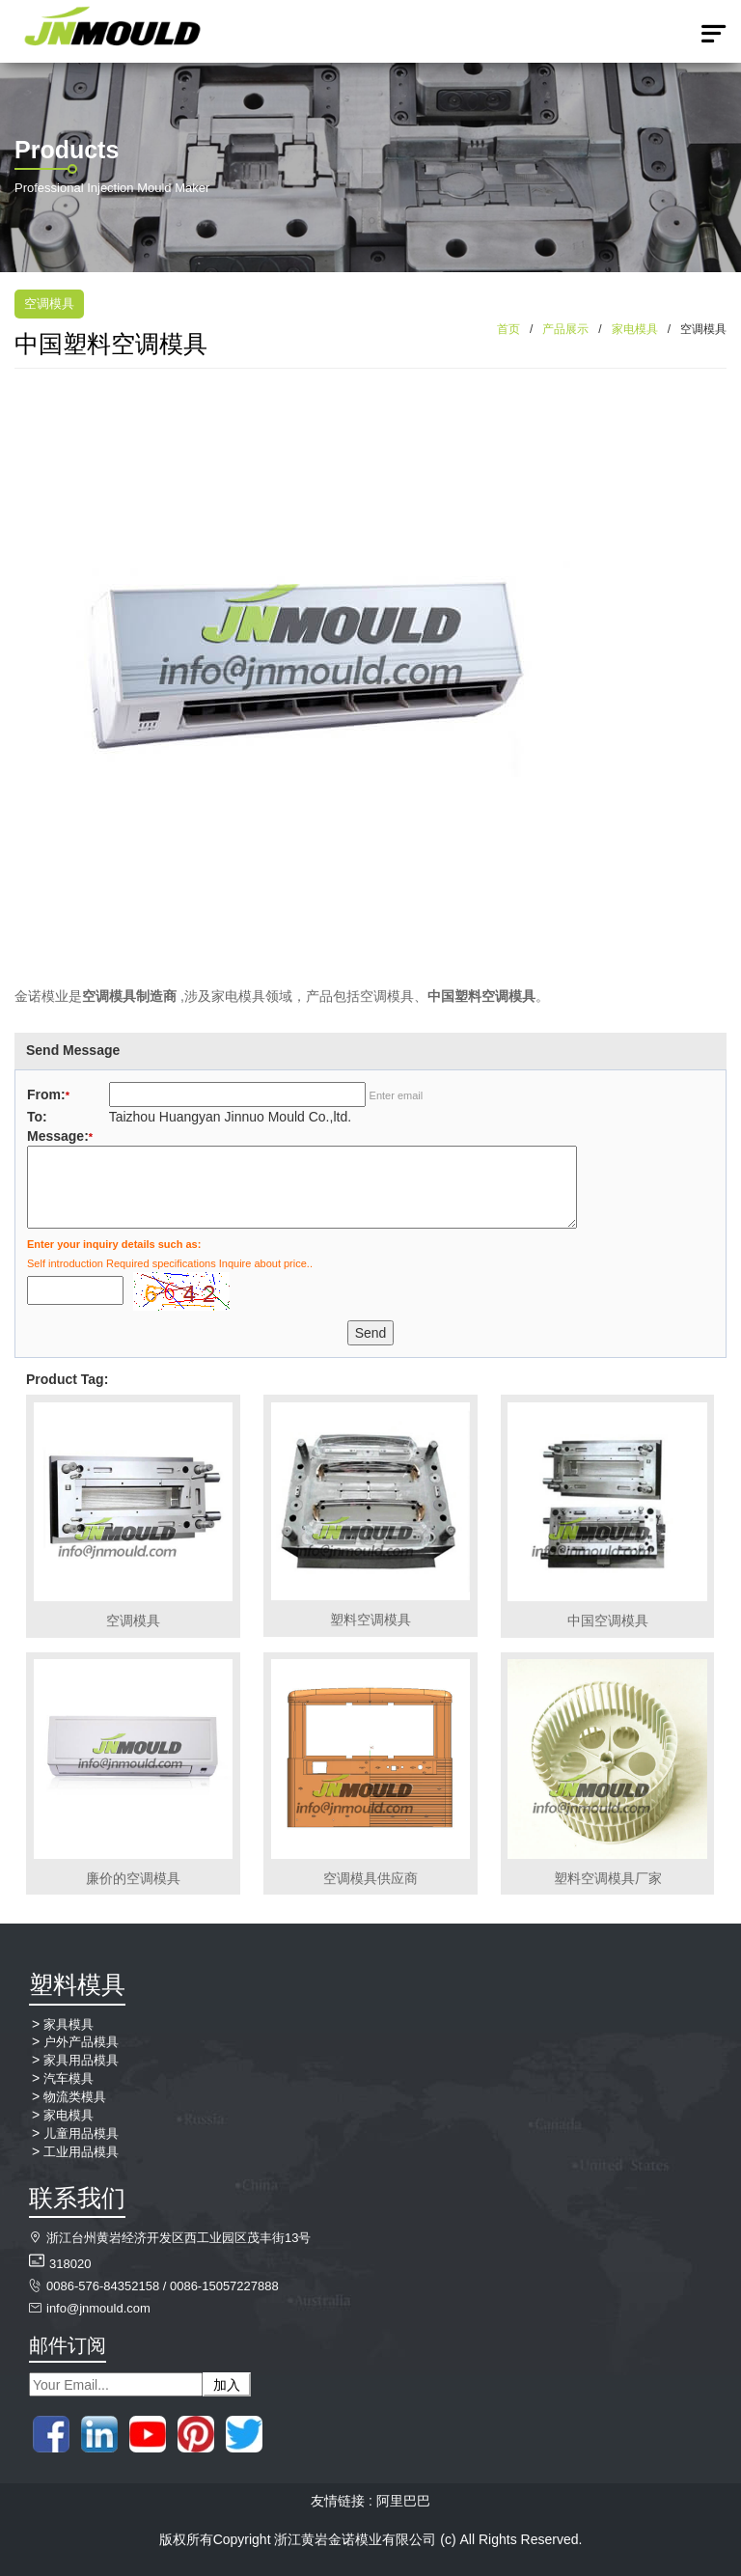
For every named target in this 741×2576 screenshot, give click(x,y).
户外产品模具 (81, 2042)
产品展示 (565, 329)
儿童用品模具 (81, 2133)
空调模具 (49, 303)
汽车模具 (68, 2078)
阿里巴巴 (403, 2500)
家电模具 (635, 329)
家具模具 (68, 2024)
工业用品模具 (81, 2152)
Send (371, 1333)
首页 (508, 329)
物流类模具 (74, 2097)
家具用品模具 (81, 2060)
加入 (226, 2385)
